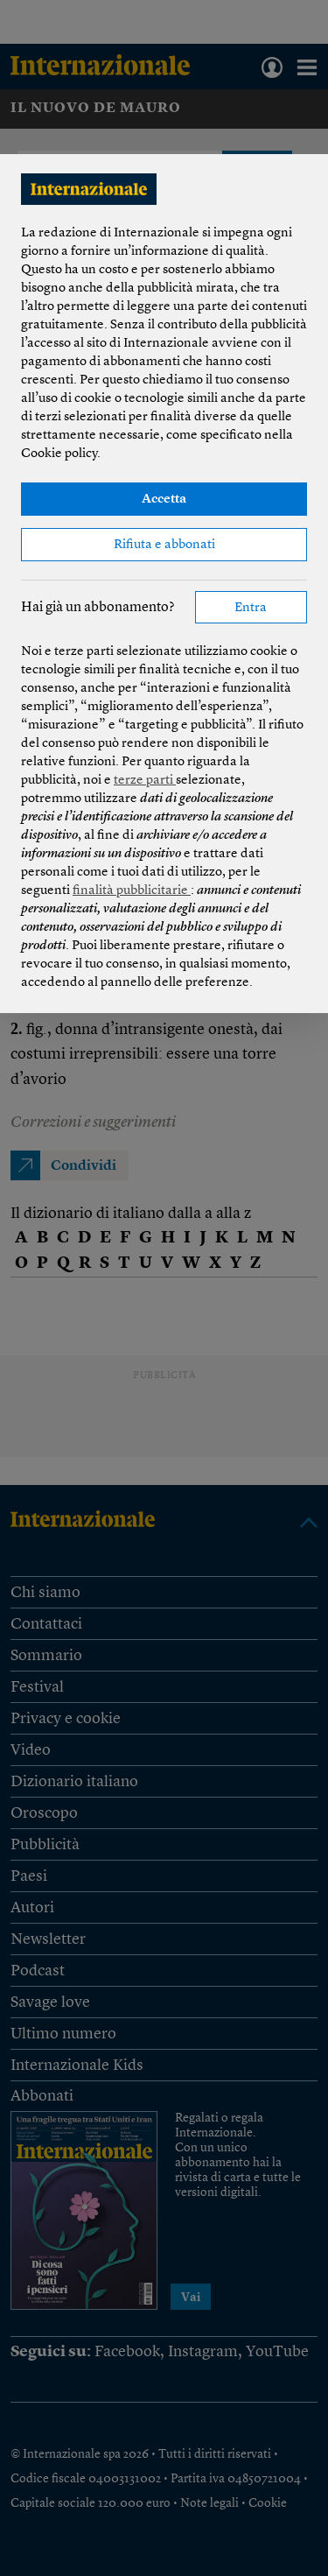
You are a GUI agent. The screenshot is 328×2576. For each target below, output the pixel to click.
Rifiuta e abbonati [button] (164, 545)
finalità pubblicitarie (132, 890)
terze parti (145, 780)
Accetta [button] (164, 499)
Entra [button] (250, 608)
